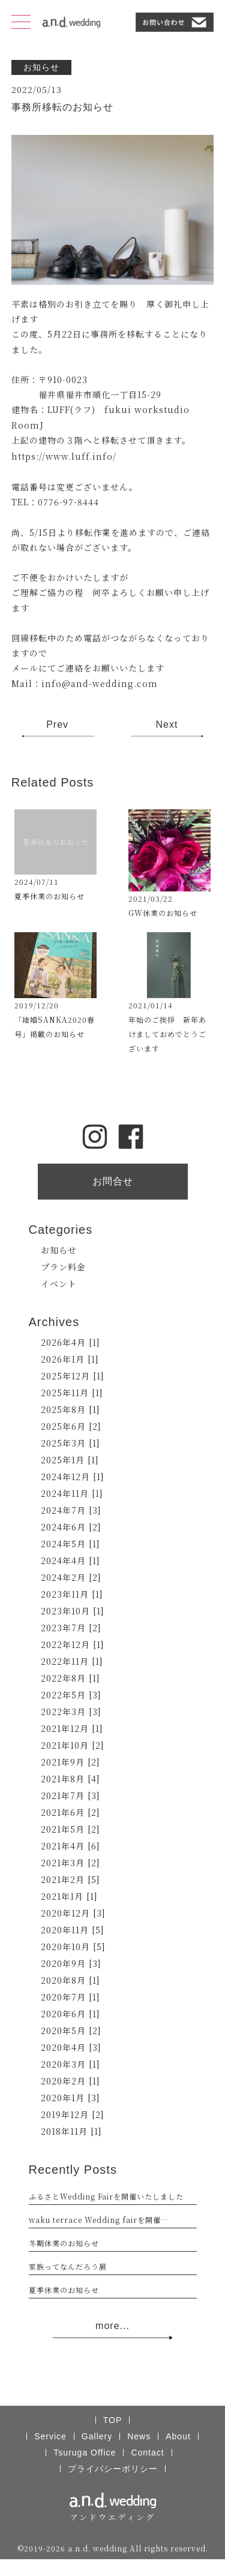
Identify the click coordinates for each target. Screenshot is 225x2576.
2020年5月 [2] (71, 2030)
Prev (57, 724)
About (178, 2436)
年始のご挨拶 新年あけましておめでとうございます (167, 1033)
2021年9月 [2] (70, 1762)
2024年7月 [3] (71, 1510)
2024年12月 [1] (72, 1477)
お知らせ (59, 1250)
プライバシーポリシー (113, 2468)
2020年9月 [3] (71, 1963)
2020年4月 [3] (71, 2047)
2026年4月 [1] (70, 1342)
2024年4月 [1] (70, 1560)
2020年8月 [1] (70, 1980)
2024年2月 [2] (71, 1577)
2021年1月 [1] (69, 1896)
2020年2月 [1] (70, 2081)
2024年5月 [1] (70, 1544)
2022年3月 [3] (71, 1712)
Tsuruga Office (84, 2452)
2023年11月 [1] (72, 1594)
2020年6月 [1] (70, 2014)
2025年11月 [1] (72, 1393)
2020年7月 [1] (70, 1997)
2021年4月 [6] (70, 1846)
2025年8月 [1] (70, 1409)
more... (113, 2330)
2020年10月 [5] (73, 1947)
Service (50, 2436)
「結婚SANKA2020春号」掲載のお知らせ (54, 1026)
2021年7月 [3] (70, 1795)
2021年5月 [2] (70, 1829)
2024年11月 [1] (72, 1493)
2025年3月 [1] (70, 1443)
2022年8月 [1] (70, 1678)
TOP (112, 2420)
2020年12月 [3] (73, 1913)
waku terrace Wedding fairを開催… (98, 2220)
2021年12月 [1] (72, 1728)
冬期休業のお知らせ (64, 2243)
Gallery (97, 2436)
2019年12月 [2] (72, 2114)
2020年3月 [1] (70, 2064)
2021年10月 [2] (72, 1745)
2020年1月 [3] (70, 2098)
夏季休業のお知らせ (49, 896)
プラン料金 (63, 1267)
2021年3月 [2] (70, 1863)
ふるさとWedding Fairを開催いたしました (106, 2196)
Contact (147, 2452)
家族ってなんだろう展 (68, 2266)
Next (166, 724)
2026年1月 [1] (70, 1359)
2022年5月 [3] (71, 1695)
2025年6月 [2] (71, 1426)
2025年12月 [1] (72, 1376)
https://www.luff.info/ (63, 456)
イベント (59, 1283)
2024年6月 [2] (71, 1527)
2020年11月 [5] (72, 1930)
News (139, 2436)
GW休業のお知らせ (162, 913)
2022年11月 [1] (72, 1661)
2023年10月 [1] (72, 1611)
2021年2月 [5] (70, 1879)
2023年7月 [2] (71, 1628)
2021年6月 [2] (70, 1812)
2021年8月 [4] (70, 1779)
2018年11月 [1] (71, 2131)
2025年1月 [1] (70, 1460)
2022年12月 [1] (72, 1644)
